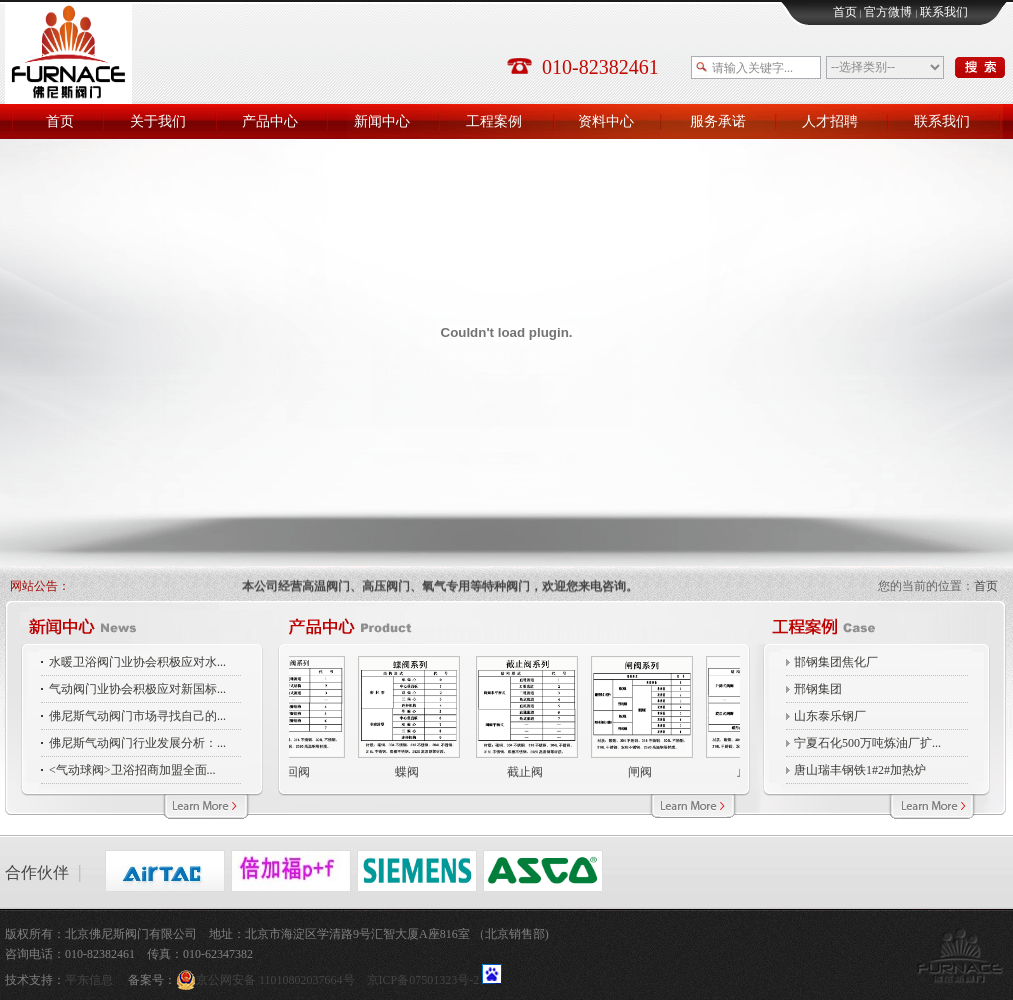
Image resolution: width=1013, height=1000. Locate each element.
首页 (845, 12)
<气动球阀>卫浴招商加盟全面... (132, 770)
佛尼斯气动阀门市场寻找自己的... (137, 716)
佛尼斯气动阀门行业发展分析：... (137, 743)
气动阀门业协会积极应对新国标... (137, 689)
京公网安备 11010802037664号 (271, 980)
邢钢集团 (818, 689)
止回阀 (289, 772)
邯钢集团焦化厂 (836, 662)
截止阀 (522, 772)
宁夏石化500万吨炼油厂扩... (867, 743)
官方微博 (888, 12)
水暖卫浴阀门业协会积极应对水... (137, 662)
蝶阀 (404, 772)
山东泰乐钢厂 (830, 716)
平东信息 (89, 980)
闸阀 (637, 772)
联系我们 (944, 12)
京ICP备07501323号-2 (423, 980)
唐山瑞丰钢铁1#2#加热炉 (860, 770)
